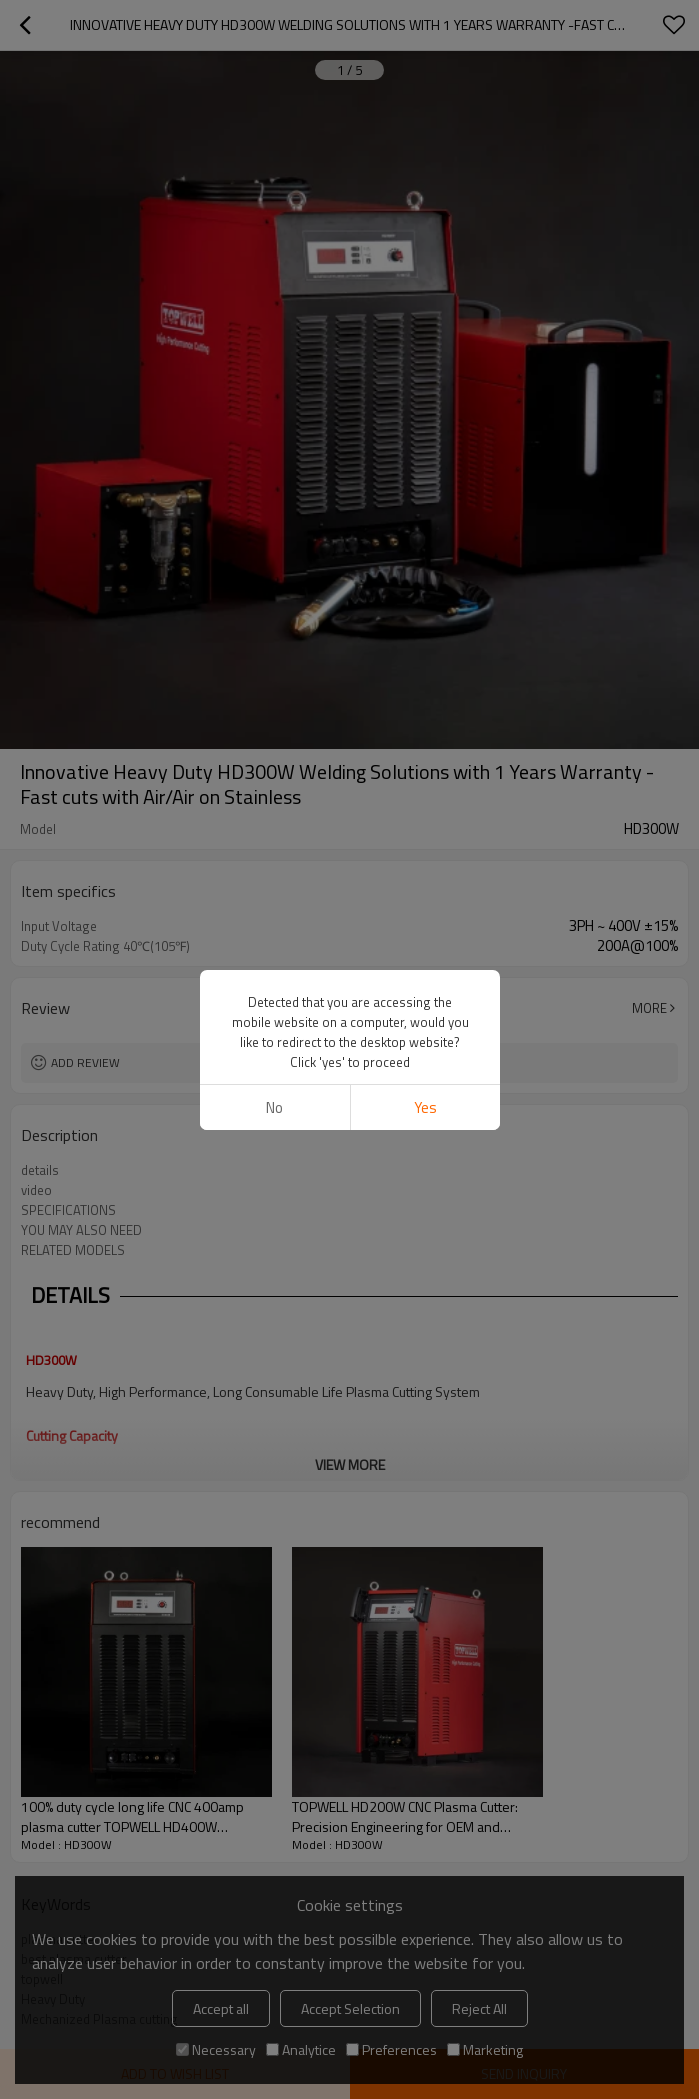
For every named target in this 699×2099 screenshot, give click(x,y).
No (274, 1107)
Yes (424, 1107)
